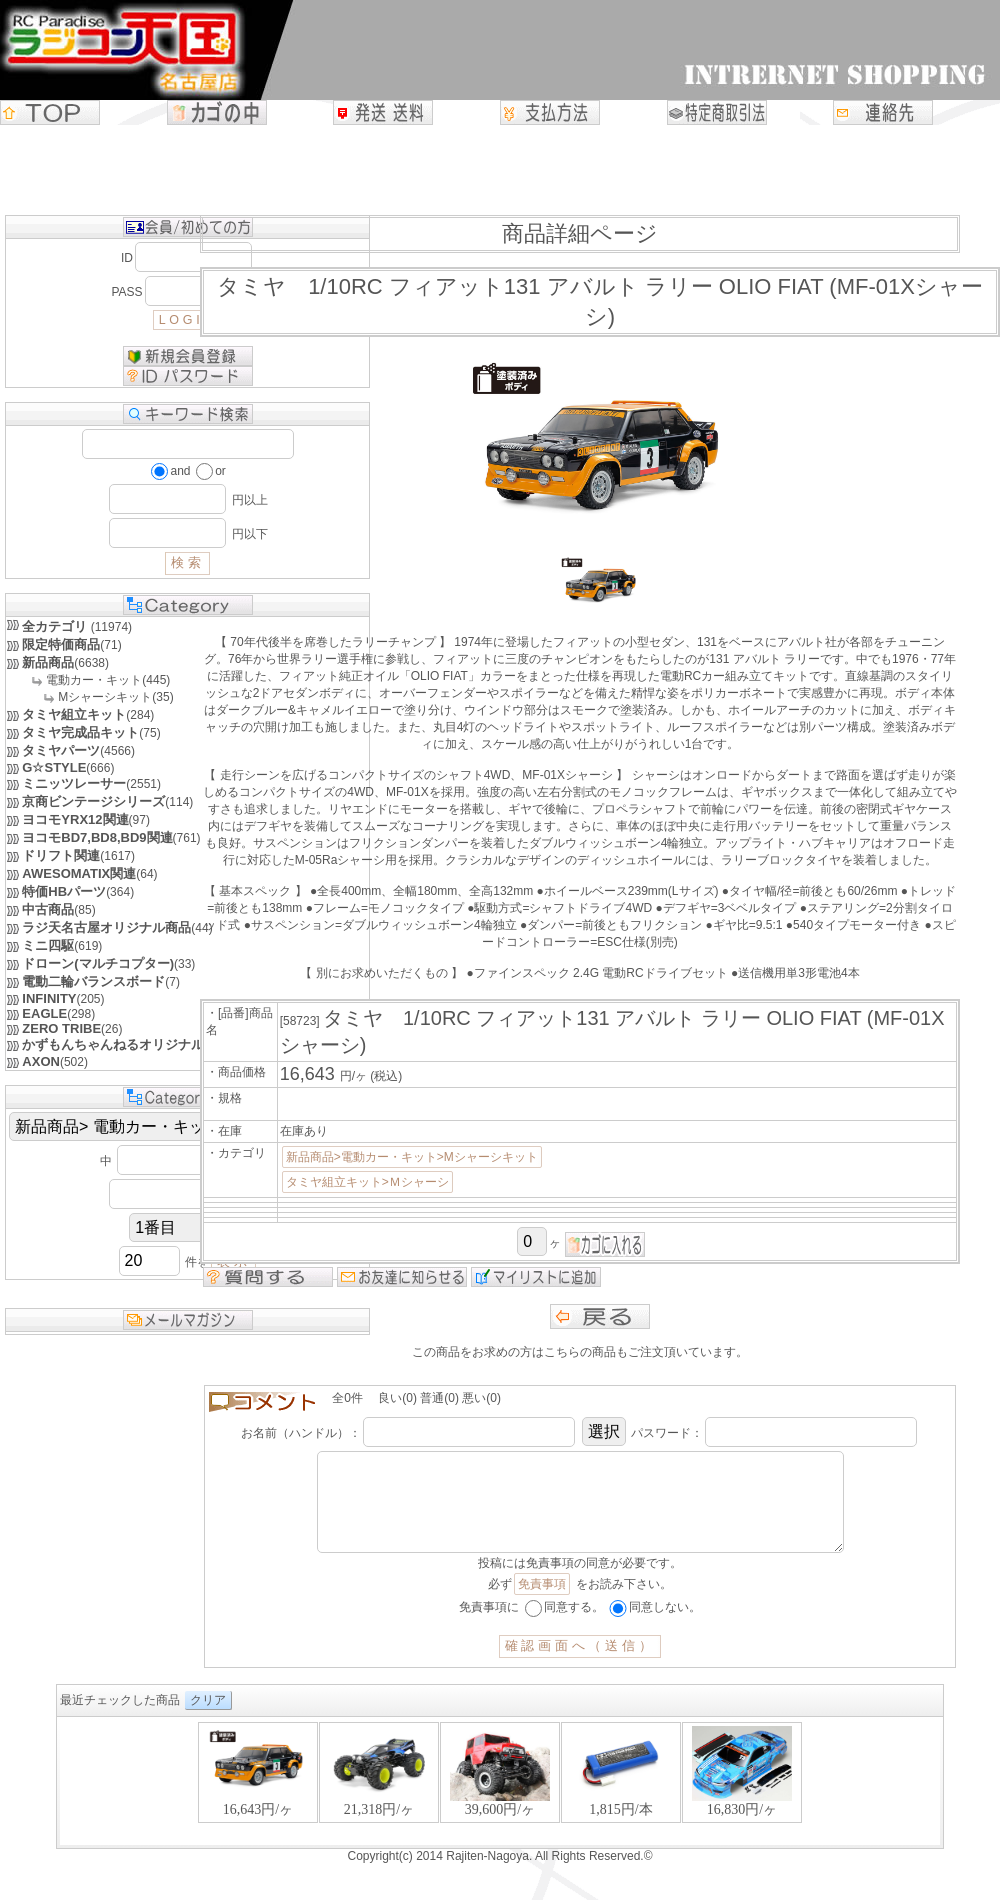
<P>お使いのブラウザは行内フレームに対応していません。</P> (500, 1802)
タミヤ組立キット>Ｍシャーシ (367, 1182)
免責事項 (542, 1604)
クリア (208, 1720)
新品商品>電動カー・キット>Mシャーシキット (412, 1157)
